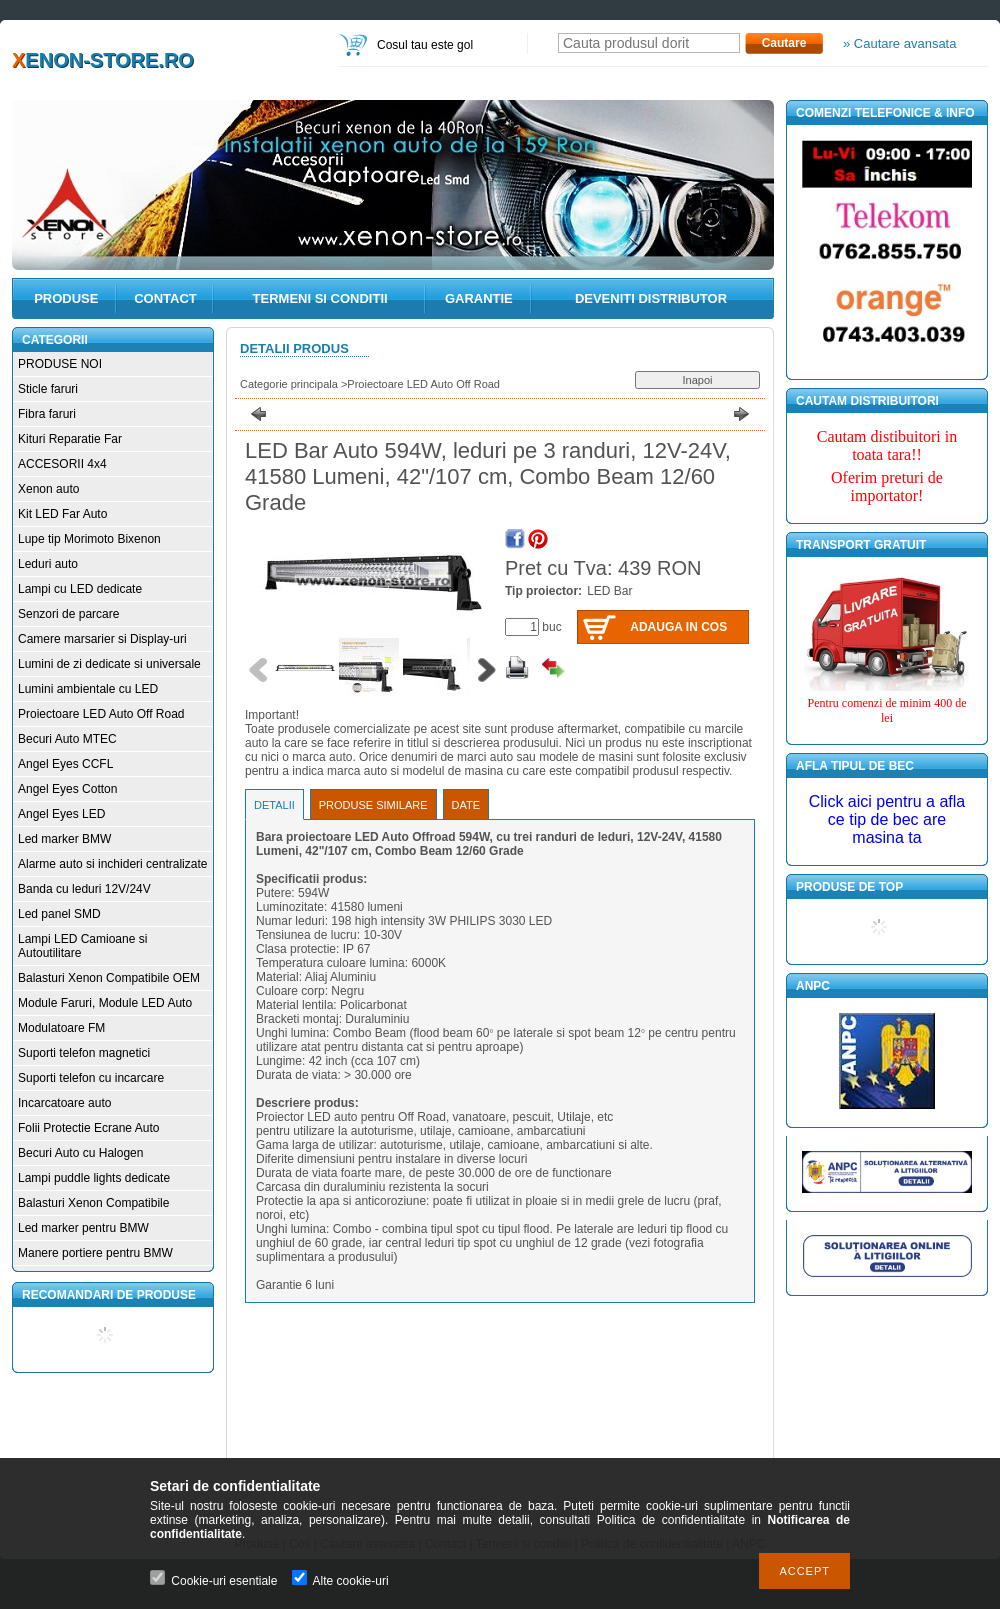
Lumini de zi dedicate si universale (109, 664)
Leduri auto (48, 564)
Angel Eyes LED (61, 814)
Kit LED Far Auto (62, 514)
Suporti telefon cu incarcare (91, 1078)
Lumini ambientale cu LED (88, 689)
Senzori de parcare (68, 614)
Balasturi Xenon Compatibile (93, 1203)
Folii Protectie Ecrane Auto (88, 1128)
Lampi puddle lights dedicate (94, 1178)
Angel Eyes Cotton (67, 789)
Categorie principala (289, 384)
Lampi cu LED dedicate (80, 589)
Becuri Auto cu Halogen (80, 1153)
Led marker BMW (64, 839)
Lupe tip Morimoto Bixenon (89, 539)
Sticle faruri (48, 389)
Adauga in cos (678, 627)
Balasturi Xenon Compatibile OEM (109, 978)
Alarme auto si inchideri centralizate (112, 864)
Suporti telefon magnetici (84, 1053)
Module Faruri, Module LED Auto (105, 1003)
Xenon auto (48, 489)
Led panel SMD (59, 914)
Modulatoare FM (61, 1028)
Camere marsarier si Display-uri (102, 639)
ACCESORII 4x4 (62, 464)
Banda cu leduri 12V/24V (84, 889)
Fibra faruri (47, 414)
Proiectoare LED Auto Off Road (101, 714)
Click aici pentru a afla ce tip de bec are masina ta (887, 819)
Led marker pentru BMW (83, 1228)
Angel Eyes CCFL (65, 764)
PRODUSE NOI (60, 364)
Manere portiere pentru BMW (95, 1253)
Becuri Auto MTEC (67, 739)
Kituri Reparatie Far (70, 439)
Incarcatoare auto (64, 1103)
